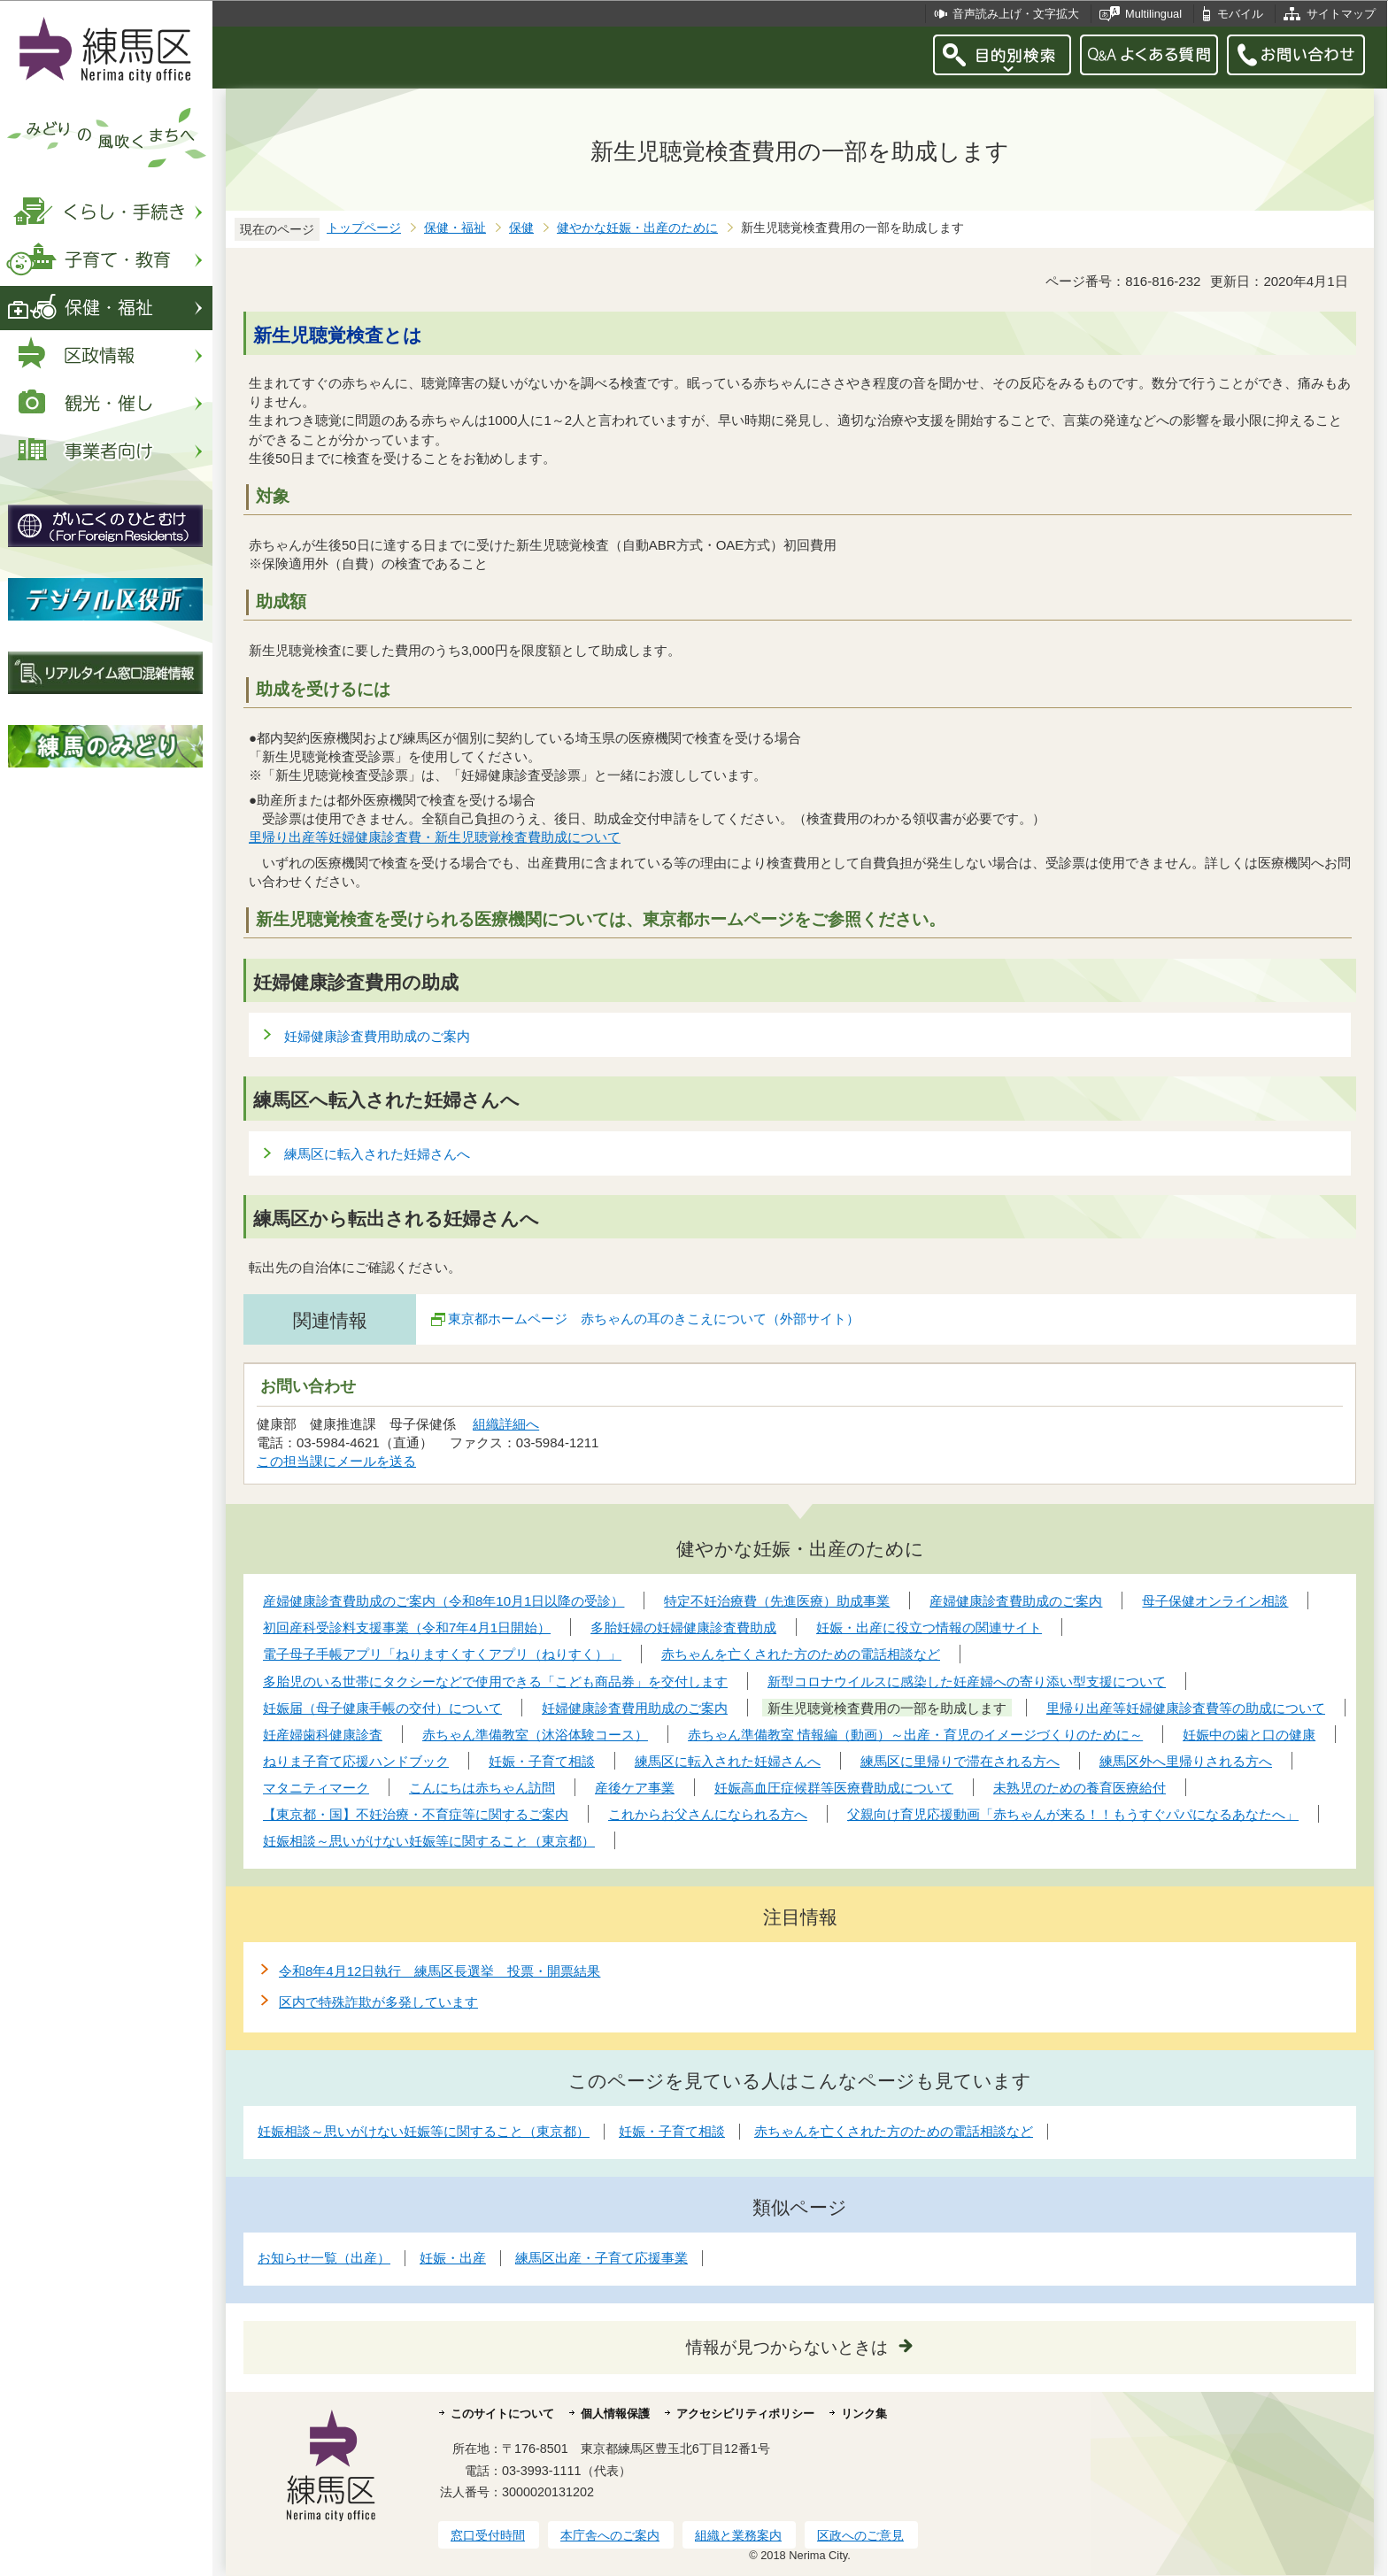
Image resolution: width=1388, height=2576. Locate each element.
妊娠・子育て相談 (672, 2131)
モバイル (1240, 13)
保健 (521, 228)
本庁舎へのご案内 (609, 2535)
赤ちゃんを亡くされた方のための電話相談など (893, 2131)
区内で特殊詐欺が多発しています (378, 2001)
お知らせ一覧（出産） (324, 2257)
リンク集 (864, 2413)
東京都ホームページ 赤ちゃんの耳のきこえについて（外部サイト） (654, 1318)
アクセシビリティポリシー (745, 2413)
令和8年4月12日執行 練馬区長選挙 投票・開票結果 (439, 1970)
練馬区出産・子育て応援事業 (601, 2257)
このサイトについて (502, 2413)
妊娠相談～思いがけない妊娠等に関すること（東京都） (424, 2131)
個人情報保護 (615, 2413)
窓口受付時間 (488, 2535)
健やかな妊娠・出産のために (637, 228)
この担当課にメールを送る (336, 1461)
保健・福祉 (455, 228)
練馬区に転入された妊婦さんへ (377, 1153)
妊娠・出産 (453, 2257)
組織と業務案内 (738, 2535)
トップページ (364, 228)
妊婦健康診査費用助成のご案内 (377, 1036)
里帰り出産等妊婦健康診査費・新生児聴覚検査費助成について (435, 837)
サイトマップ (1341, 13)
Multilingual (1153, 13)
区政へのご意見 (860, 2535)
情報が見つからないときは (787, 2347)
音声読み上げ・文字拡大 (1015, 13)
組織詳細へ (506, 1423)
